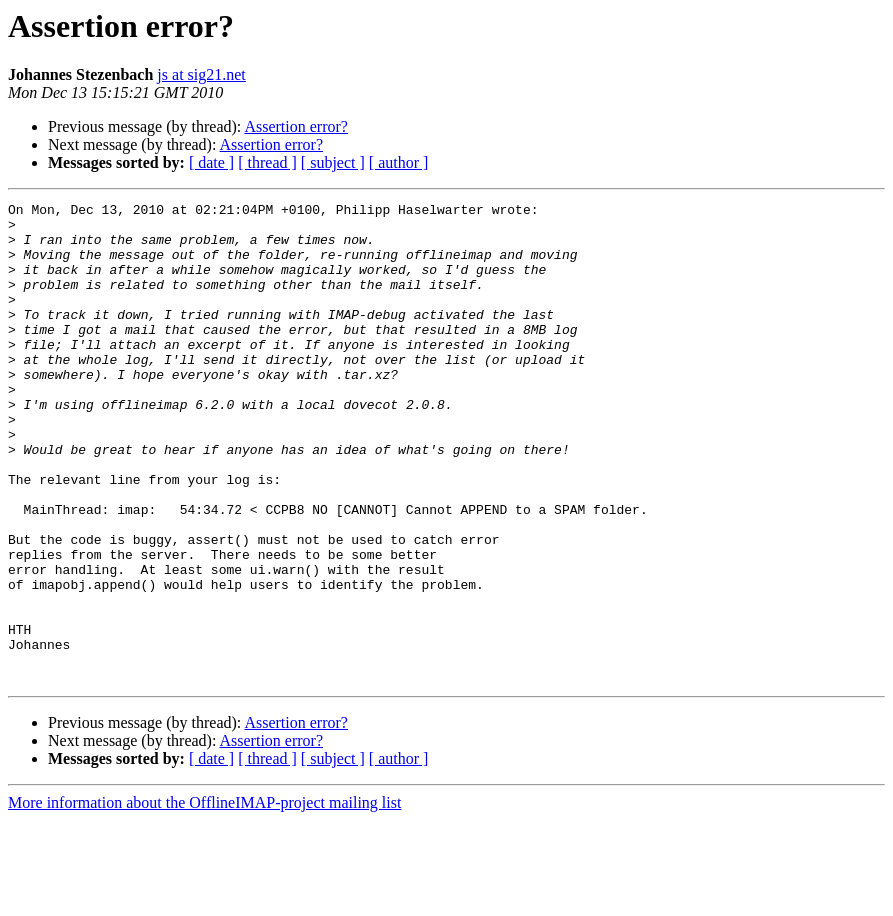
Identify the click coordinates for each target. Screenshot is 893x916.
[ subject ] (333, 162)
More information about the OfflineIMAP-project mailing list (204, 898)
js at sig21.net (201, 74)
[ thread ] (267, 162)
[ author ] (399, 162)
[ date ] (211, 162)
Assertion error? (296, 126)
